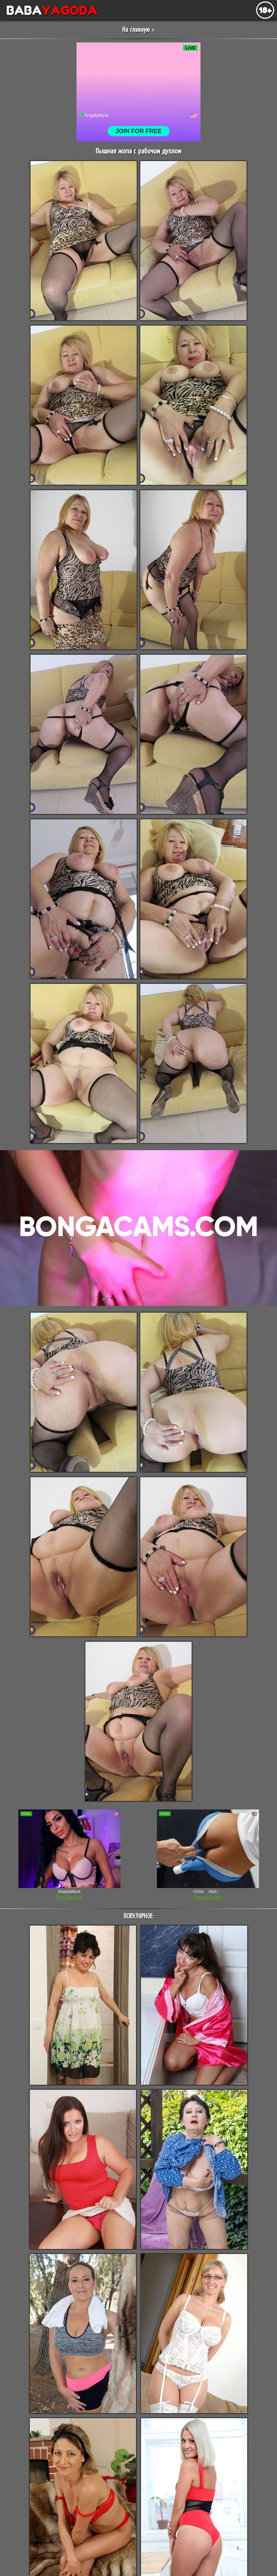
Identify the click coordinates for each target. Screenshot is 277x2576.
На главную (136, 30)
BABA (48, 10)
